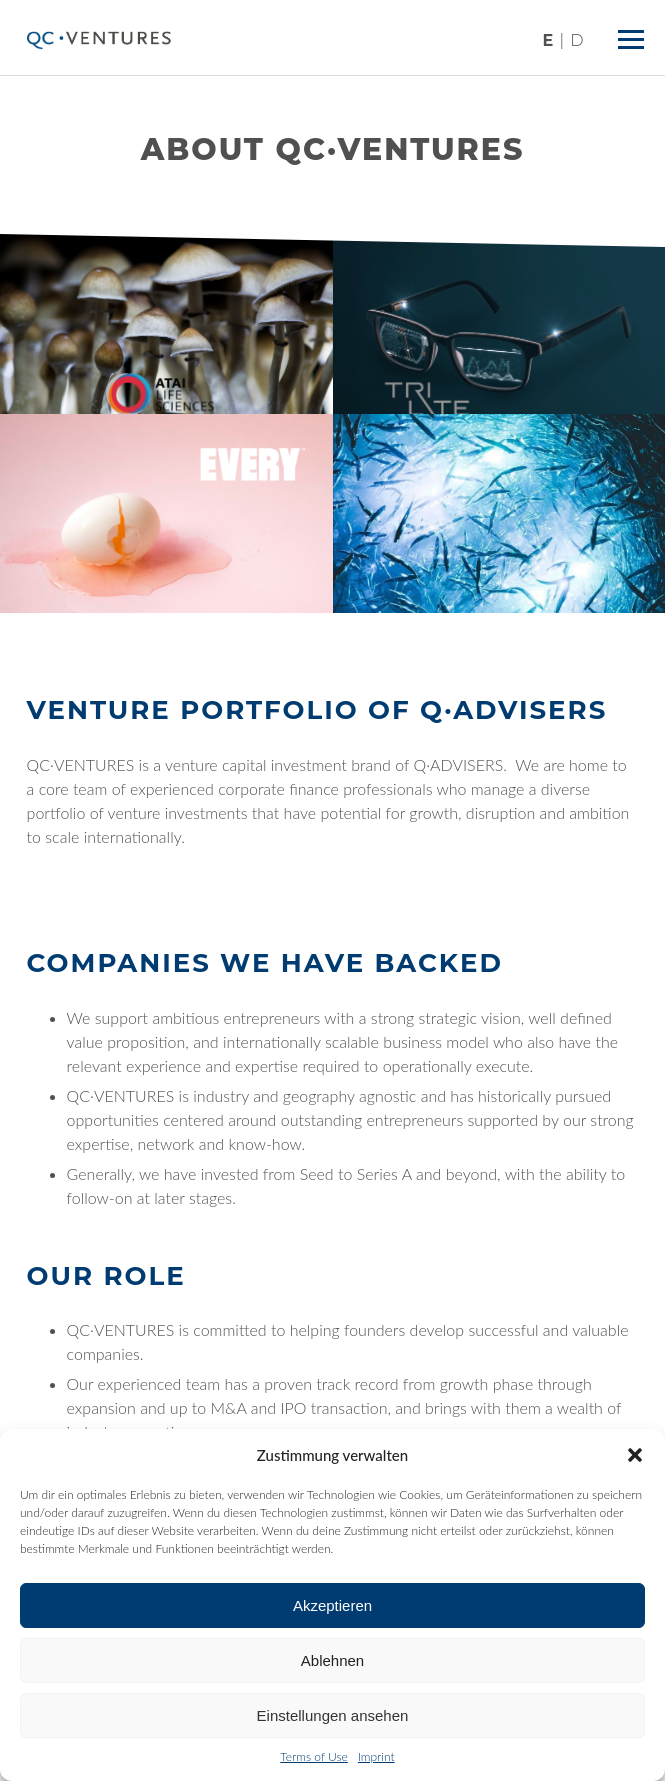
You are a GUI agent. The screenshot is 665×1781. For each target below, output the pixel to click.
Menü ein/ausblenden (635, 31)
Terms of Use (313, 1756)
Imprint (376, 1756)
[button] (635, 1455)
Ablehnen (332, 1660)
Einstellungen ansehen (333, 1715)
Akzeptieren (332, 1605)
